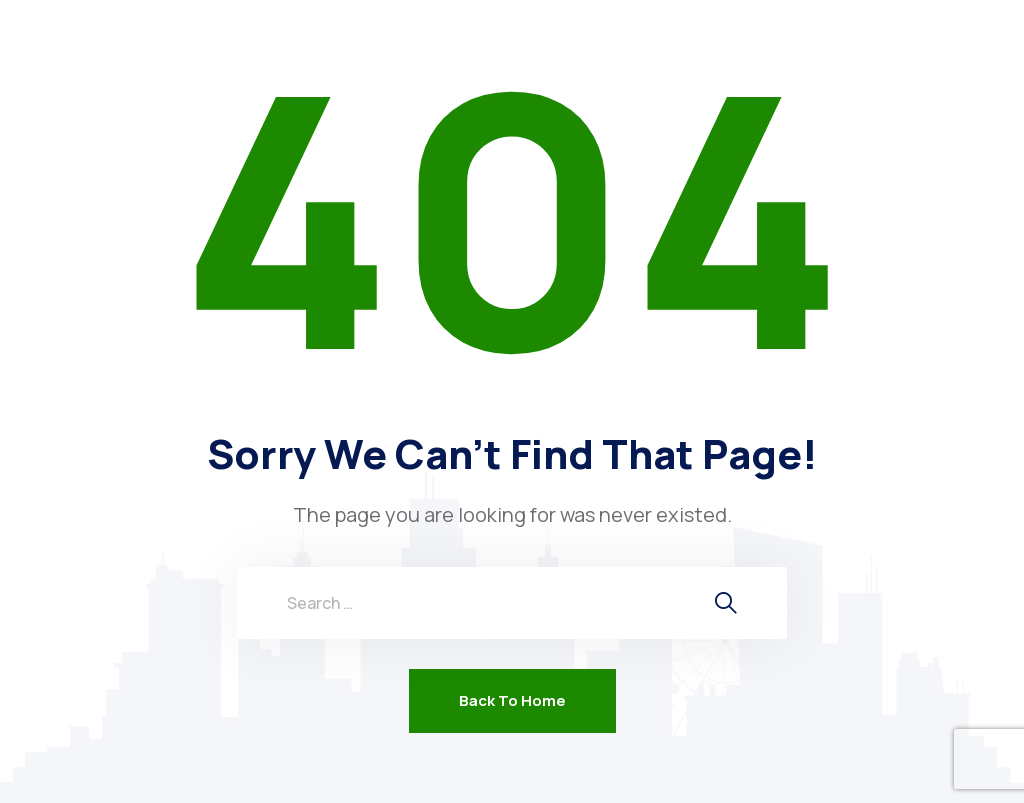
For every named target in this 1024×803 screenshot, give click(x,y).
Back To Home (512, 700)
